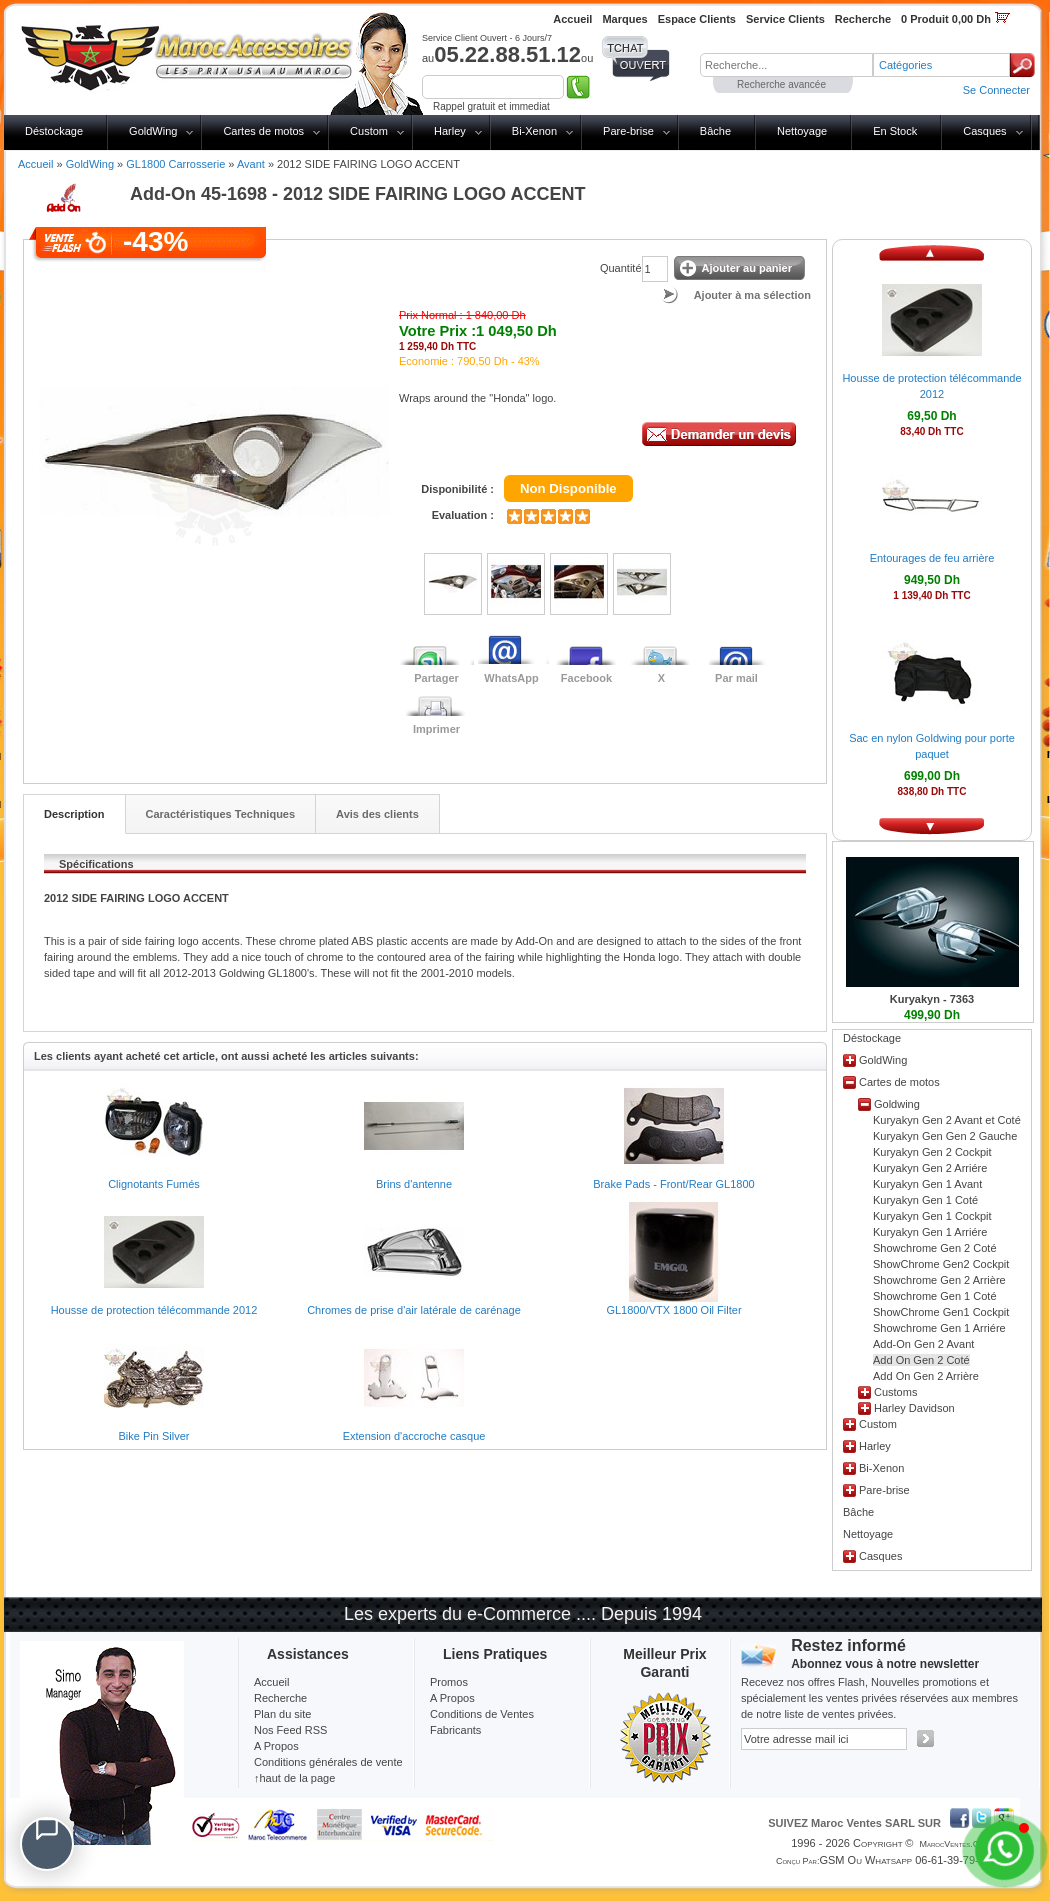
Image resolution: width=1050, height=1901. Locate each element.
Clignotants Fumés (154, 1184)
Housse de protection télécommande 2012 (154, 1310)
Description (74, 814)
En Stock (895, 131)
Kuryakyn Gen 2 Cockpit (932, 1152)
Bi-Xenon (534, 131)
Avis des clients (377, 814)
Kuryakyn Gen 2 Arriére (930, 1168)
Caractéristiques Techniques (221, 814)
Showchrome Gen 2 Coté (935, 1248)
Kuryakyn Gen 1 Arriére (930, 1232)
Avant (251, 164)
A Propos (452, 1698)
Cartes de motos (263, 131)
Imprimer (436, 729)
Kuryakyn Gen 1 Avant (927, 1184)
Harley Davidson (914, 1408)
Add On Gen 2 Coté (921, 1360)
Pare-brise (628, 131)
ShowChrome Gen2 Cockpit (941, 1264)
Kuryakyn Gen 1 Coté (925, 1200)
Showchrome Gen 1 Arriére (939, 1328)
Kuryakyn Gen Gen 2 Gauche (945, 1136)
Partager (436, 678)
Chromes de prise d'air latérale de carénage (414, 1310)
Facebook (586, 678)
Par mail (736, 678)
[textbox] (786, 65)
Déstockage (54, 131)
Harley (450, 131)
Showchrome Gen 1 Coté (935, 1296)
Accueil (35, 164)
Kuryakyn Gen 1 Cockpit (932, 1216)
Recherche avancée (781, 84)
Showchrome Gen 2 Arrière (939, 1280)
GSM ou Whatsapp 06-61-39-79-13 (905, 1860)
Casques (984, 131)
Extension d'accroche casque (414, 1436)
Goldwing (897, 1104)
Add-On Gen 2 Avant (923, 1344)
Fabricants (455, 1730)
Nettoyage (802, 131)
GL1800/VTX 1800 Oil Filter (673, 1310)
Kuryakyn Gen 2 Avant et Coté (947, 1120)
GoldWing (153, 131)
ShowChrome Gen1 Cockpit (941, 1312)
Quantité (621, 268)
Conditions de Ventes (482, 1714)
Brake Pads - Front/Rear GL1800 (673, 1184)
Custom (369, 131)
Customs (895, 1392)
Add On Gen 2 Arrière (926, 1376)
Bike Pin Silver (154, 1436)
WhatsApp (511, 678)
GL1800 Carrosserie (175, 164)
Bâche (715, 131)
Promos (449, 1682)
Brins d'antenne (414, 1184)
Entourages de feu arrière (932, 558)
